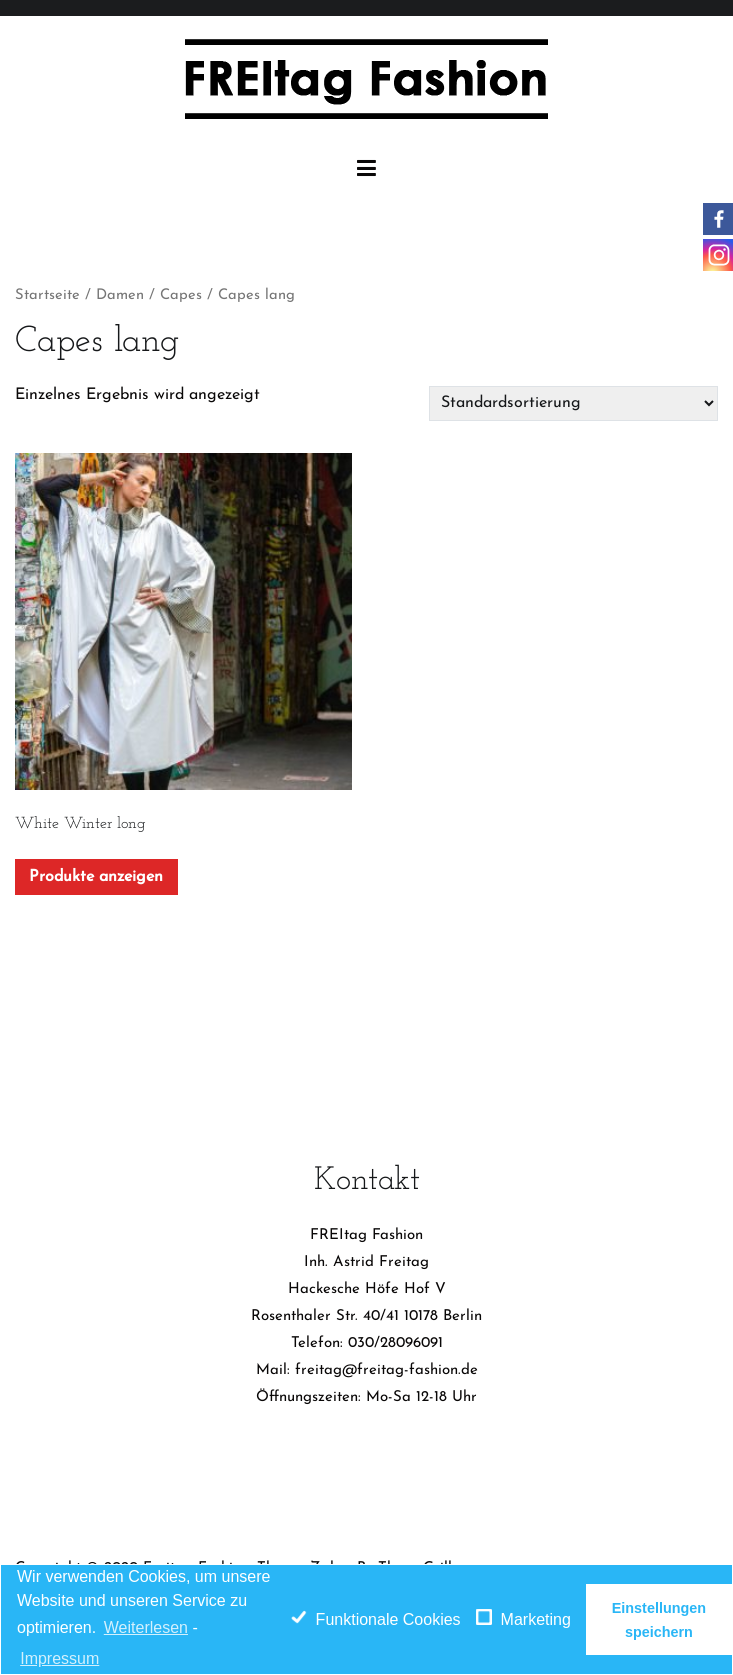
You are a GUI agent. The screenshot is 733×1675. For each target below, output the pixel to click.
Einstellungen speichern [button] (659, 1620)
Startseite (47, 295)
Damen (120, 295)
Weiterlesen (146, 1627)
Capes (181, 295)
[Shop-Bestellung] (573, 403)
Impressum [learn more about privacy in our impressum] (59, 1658)
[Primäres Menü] (366, 169)
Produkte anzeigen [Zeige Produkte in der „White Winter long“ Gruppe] (96, 877)
